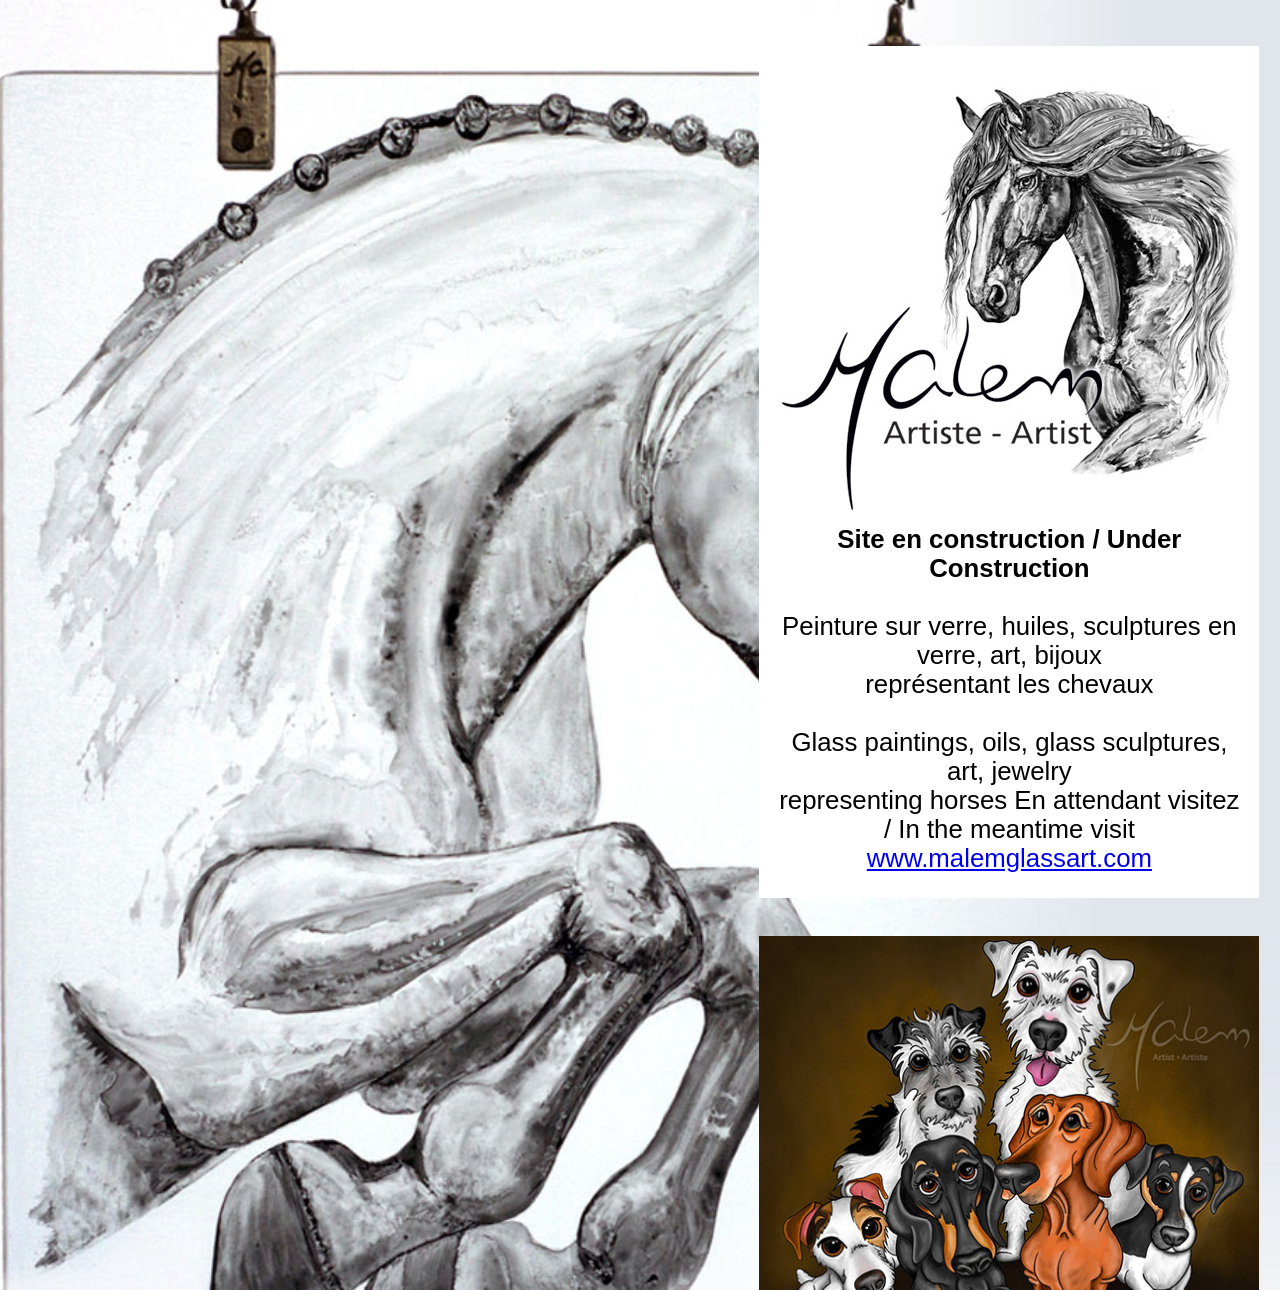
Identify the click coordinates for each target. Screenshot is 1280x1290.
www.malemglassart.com (1009, 858)
